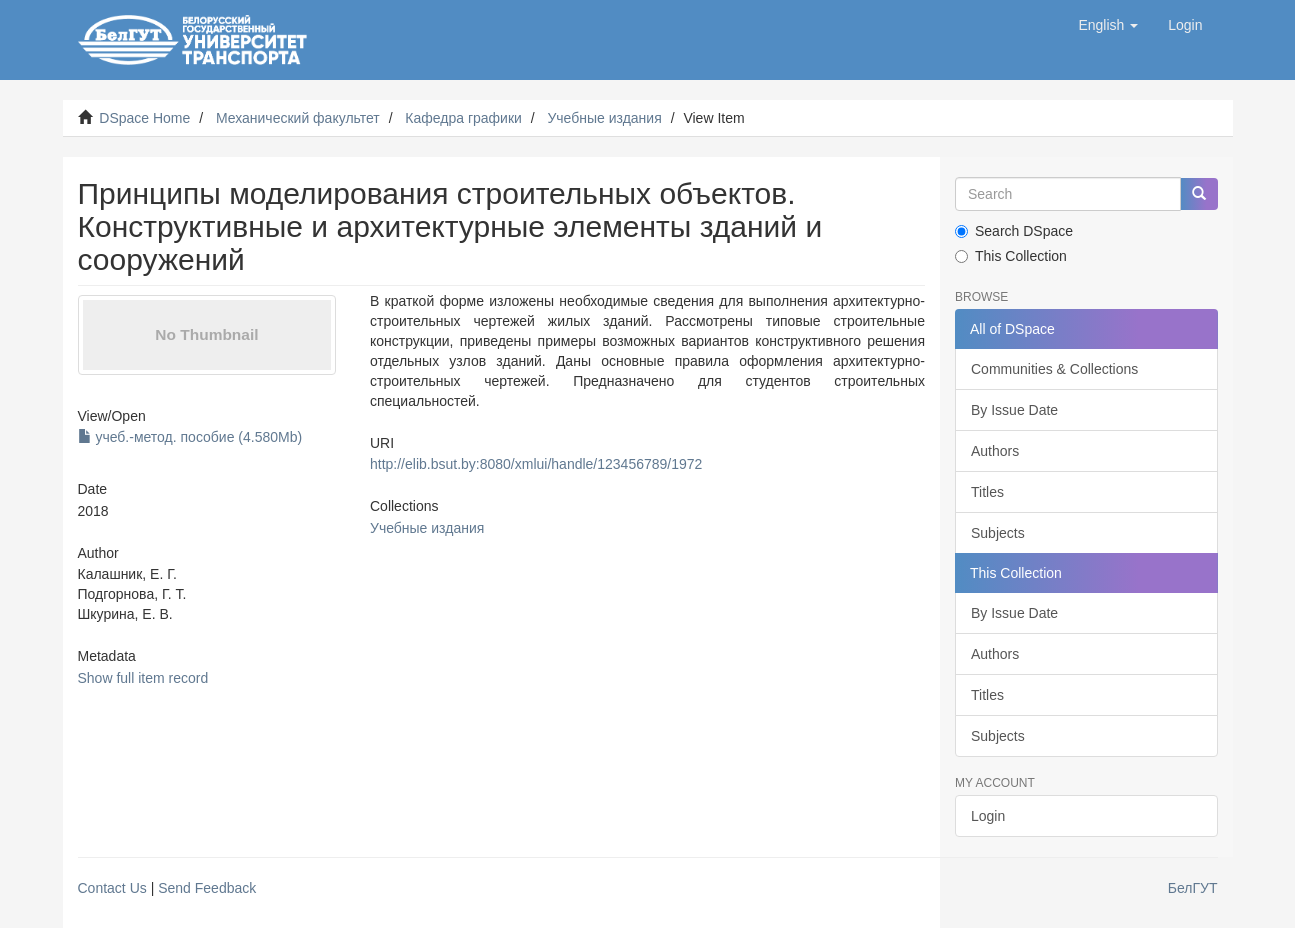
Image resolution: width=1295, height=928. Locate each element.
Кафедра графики (463, 118)
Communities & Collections (1054, 369)
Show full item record (143, 678)
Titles (987, 492)
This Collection (1011, 256)
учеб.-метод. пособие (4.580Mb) (190, 437)
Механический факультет (298, 118)
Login (988, 816)
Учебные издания (604, 118)
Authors (995, 451)
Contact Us (112, 888)
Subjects (998, 533)
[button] (1108, 25)
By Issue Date (1014, 410)
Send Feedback (207, 888)
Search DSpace (1014, 231)
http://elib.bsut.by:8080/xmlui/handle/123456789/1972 (536, 464)
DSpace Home (144, 118)
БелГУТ (1193, 888)
